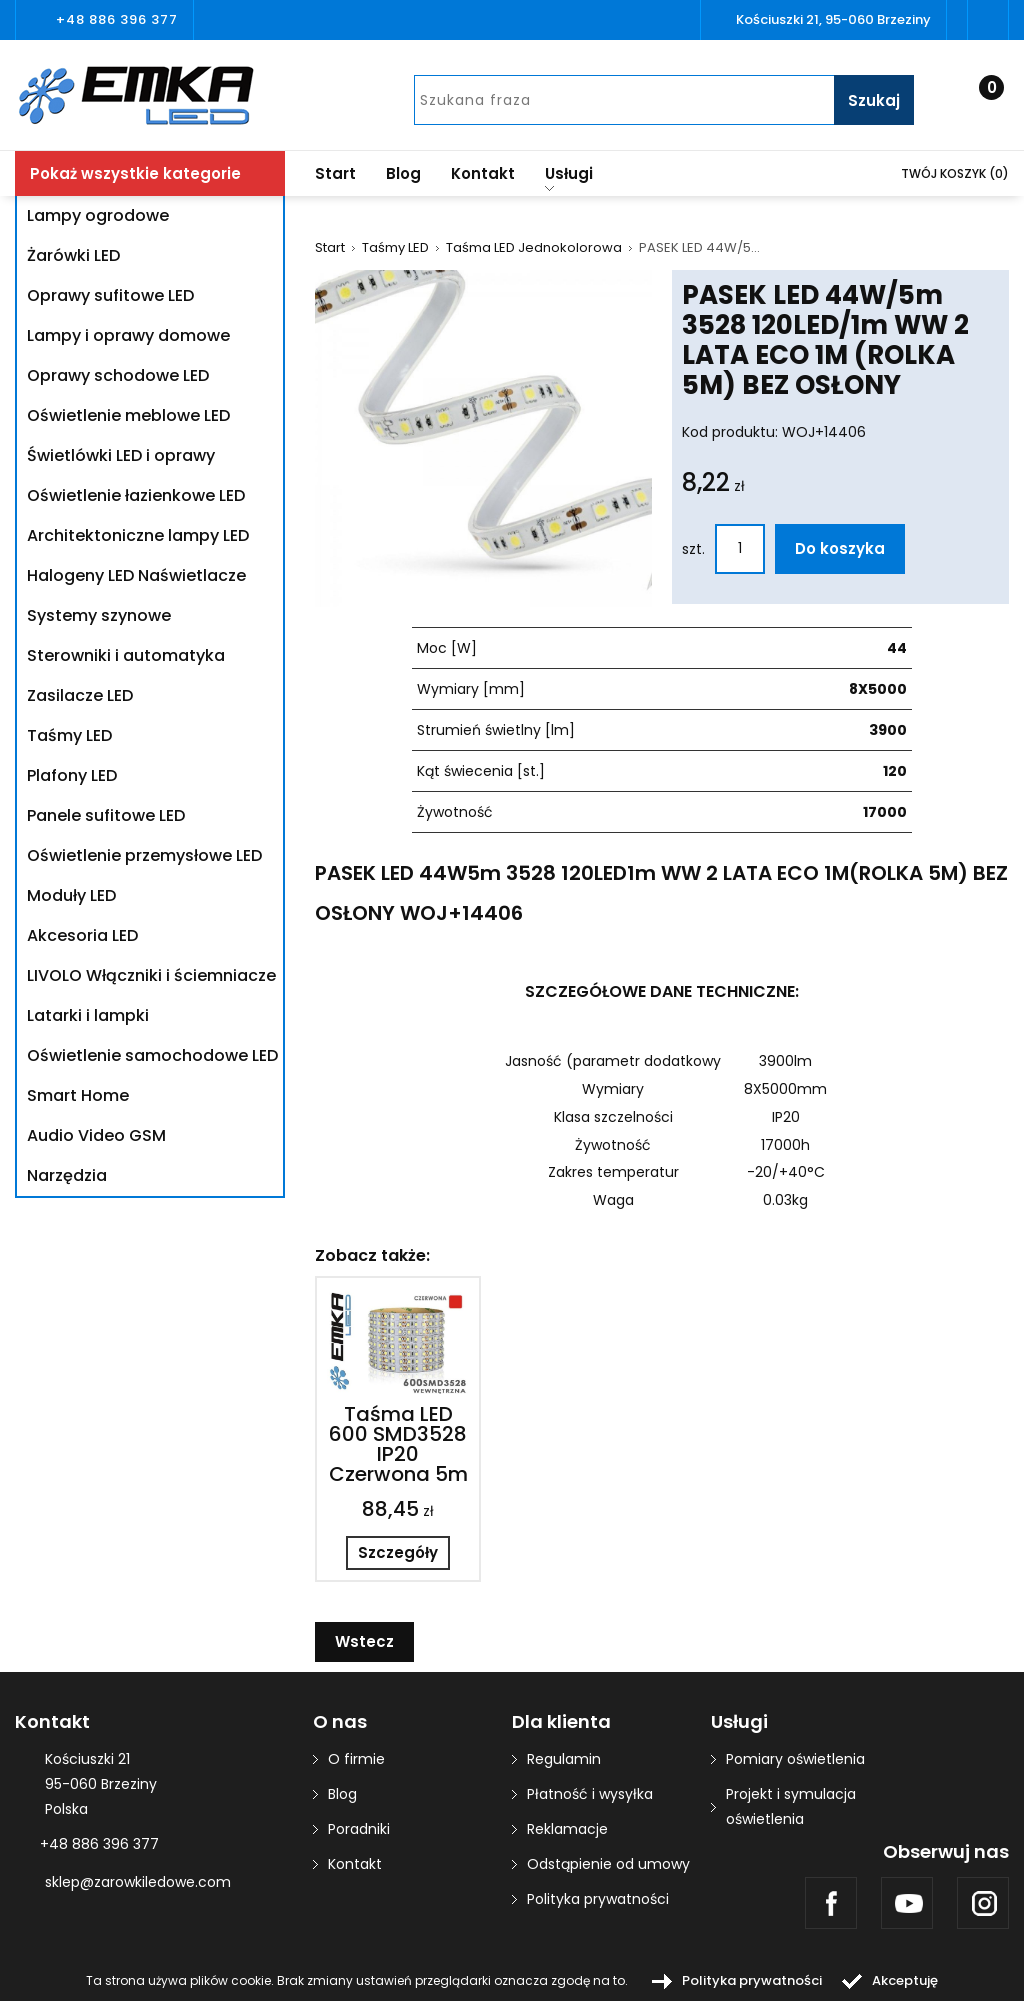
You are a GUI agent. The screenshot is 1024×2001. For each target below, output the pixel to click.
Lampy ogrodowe (98, 215)
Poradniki (359, 1829)
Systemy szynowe (99, 615)
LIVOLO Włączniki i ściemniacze (151, 975)
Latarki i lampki (88, 1015)
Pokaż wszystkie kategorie (135, 173)
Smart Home (78, 1095)
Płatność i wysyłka (590, 1794)
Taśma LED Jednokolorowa (534, 248)
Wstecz (364, 1641)
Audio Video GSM (96, 1135)
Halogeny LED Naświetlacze (136, 575)
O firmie (356, 1759)
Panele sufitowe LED (106, 815)
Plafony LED (72, 775)
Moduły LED (71, 895)
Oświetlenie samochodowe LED (152, 1055)
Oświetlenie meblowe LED (128, 415)
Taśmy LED (69, 735)
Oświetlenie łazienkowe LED (136, 495)
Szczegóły (398, 1552)
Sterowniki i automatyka (126, 655)
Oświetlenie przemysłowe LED (144, 855)
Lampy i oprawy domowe (128, 335)
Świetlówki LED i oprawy (121, 455)
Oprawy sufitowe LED (110, 295)
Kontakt (483, 173)
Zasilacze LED (80, 695)
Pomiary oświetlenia (795, 1759)
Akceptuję (905, 1980)
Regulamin (564, 1759)
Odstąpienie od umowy (608, 1864)
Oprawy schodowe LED (118, 375)
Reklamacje (567, 1829)
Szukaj (874, 100)
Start (335, 173)
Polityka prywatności (598, 1899)
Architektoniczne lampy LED (138, 535)
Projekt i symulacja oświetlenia (791, 1806)
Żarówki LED (73, 255)
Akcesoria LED (82, 935)
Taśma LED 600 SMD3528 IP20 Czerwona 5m (398, 1444)
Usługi (569, 177)
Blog (403, 173)
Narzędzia (67, 1175)
